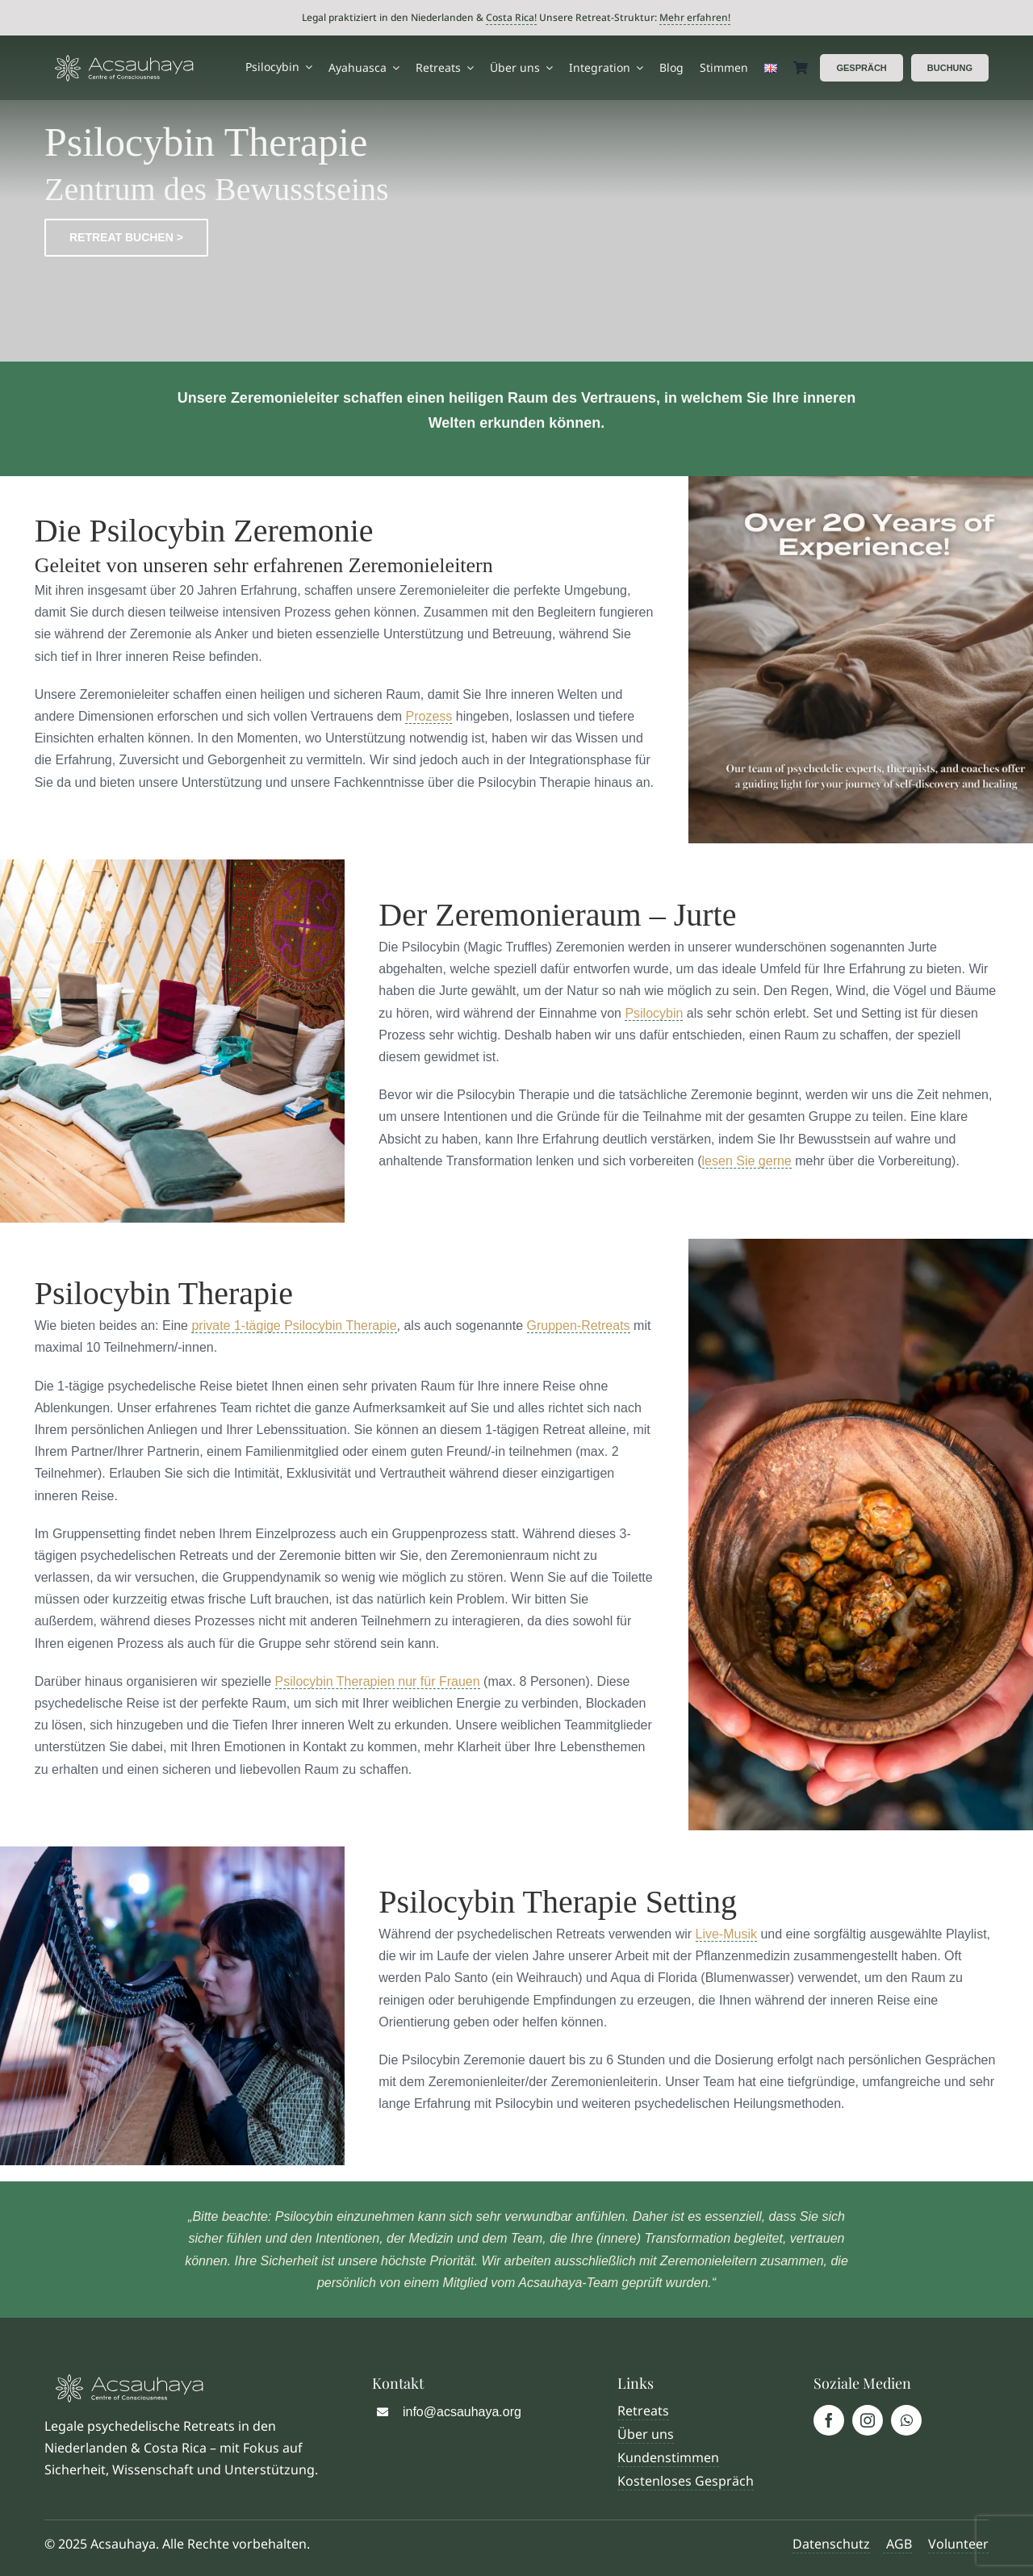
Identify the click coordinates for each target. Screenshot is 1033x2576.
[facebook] (828, 2420)
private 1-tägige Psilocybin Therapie (293, 1325)
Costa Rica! (511, 17)
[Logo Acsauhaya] (123, 61)
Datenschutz (831, 2544)
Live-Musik (726, 1934)
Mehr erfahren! (694, 17)
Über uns (645, 2434)
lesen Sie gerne (747, 1161)
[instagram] (867, 2420)
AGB (897, 2544)
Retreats (643, 2410)
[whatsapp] (906, 2420)
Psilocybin (654, 1013)
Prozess (428, 716)
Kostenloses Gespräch (685, 2481)
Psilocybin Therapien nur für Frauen (377, 1681)
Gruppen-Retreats (578, 1325)
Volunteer (958, 2544)
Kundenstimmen (668, 2457)
